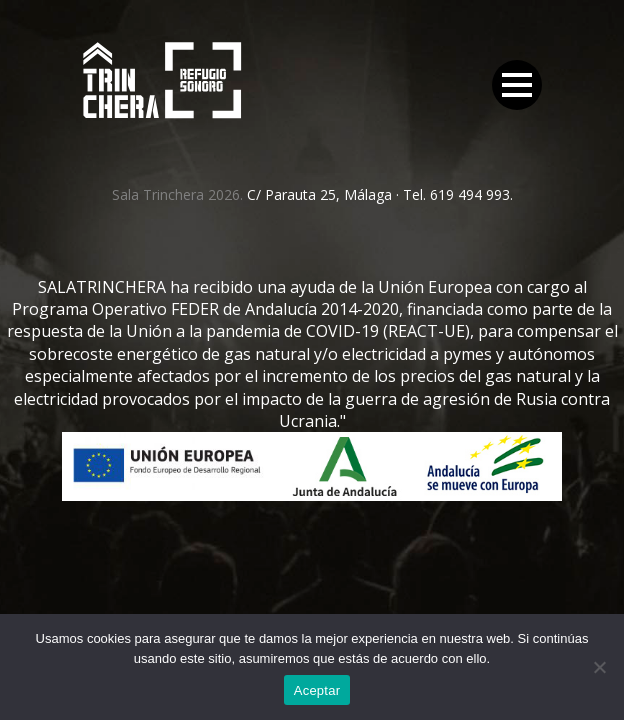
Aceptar (317, 690)
